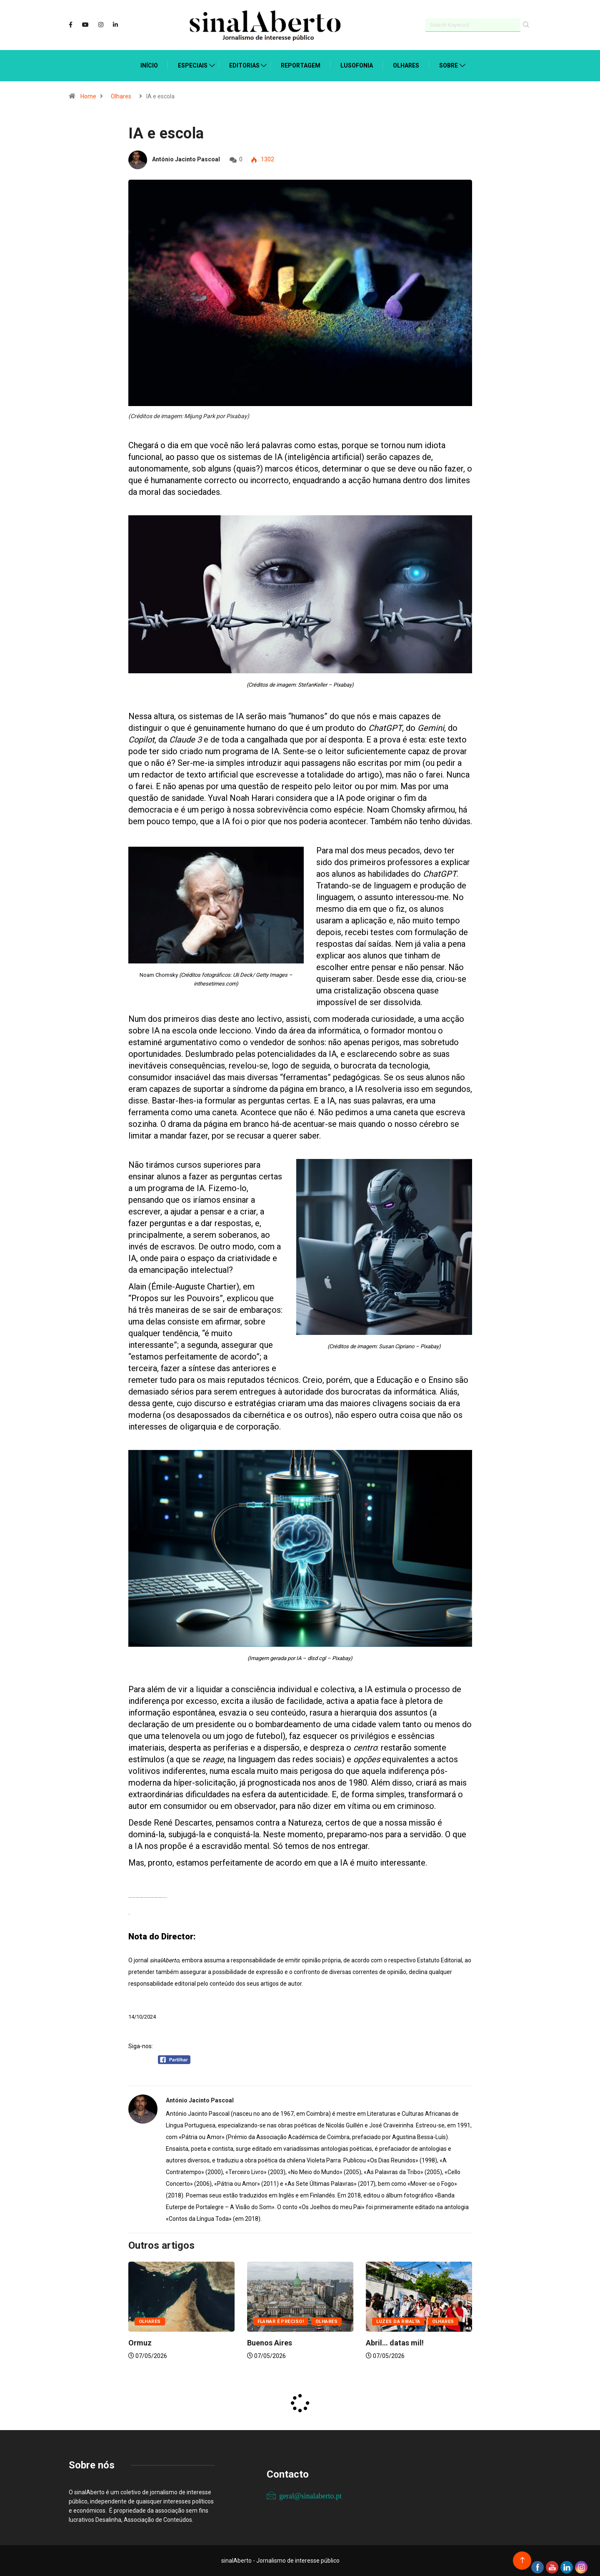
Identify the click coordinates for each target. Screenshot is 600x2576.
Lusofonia (356, 65)
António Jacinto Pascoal (186, 159)
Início (149, 65)
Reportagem (300, 65)
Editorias (244, 65)
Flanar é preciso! (281, 2321)
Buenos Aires (269, 2342)
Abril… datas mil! (395, 2342)
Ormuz (140, 2342)
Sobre (448, 65)
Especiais (193, 65)
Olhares (406, 65)
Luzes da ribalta (398, 2321)
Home (88, 96)
